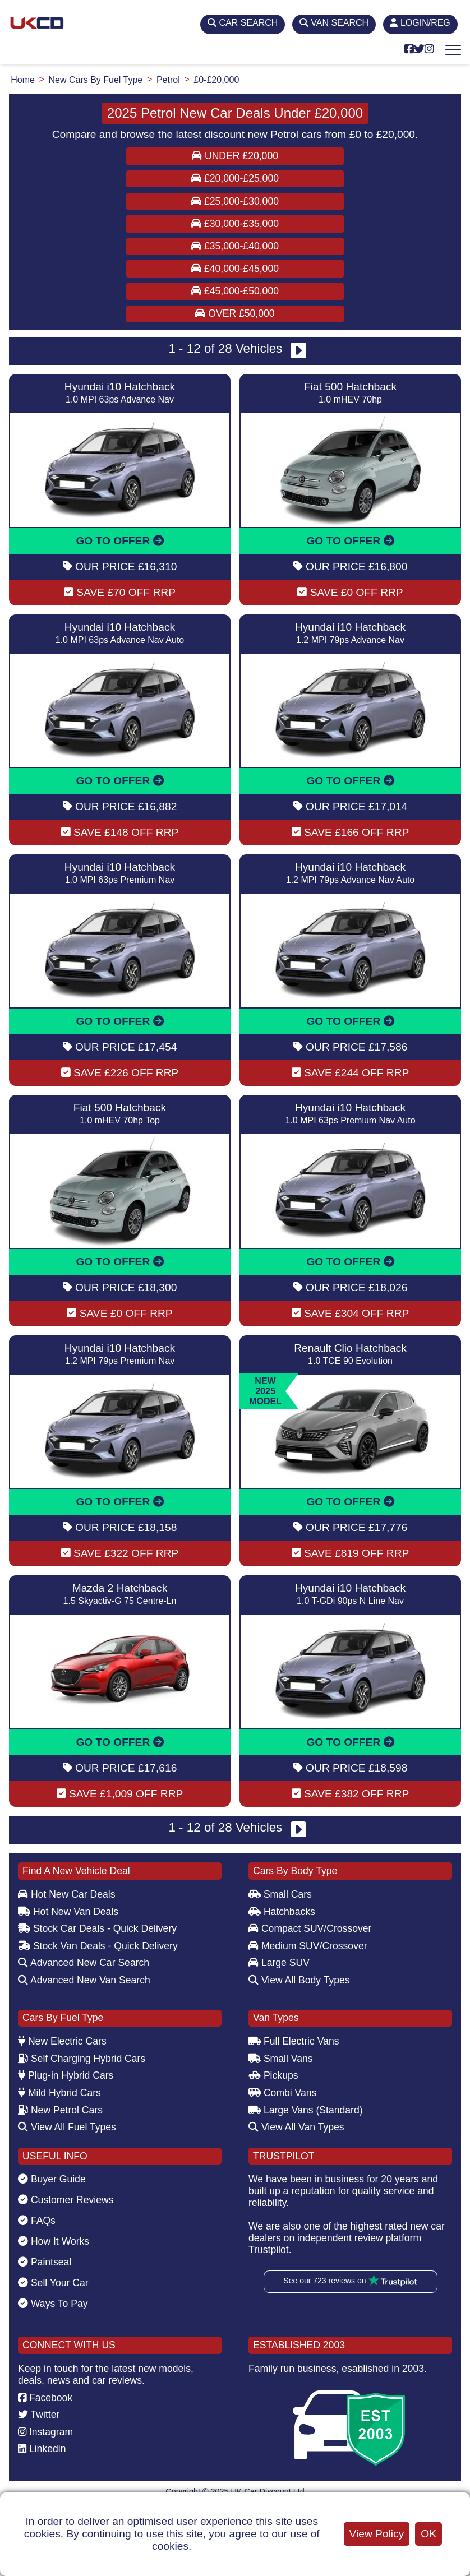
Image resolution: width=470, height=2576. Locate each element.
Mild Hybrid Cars (59, 2092)
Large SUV (279, 1962)
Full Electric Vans (293, 2041)
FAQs (37, 2220)
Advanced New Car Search (83, 1962)
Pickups (273, 2075)
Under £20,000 (235, 155)
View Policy (376, 2534)
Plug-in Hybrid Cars (65, 2075)
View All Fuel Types (67, 2127)
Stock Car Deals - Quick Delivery (97, 1928)
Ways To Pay (53, 2303)
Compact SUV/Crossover (309, 1928)
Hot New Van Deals (68, 1911)
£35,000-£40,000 (235, 246)
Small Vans (280, 2058)
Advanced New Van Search (84, 1980)
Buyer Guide (52, 2179)
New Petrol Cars (60, 2110)
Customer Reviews (66, 2199)
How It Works (53, 2241)
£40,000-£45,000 (235, 268)
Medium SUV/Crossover (307, 1945)
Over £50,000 (234, 313)
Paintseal (44, 2262)
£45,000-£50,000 (235, 291)
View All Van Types (296, 2127)
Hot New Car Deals (66, 1894)
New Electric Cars (62, 2041)
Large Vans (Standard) (305, 2110)
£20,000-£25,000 (235, 178)
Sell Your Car (53, 2282)
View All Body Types (299, 1980)
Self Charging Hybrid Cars (81, 2058)
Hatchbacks (281, 1911)
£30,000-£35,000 (235, 223)
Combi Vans (282, 2092)
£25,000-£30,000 (235, 201)
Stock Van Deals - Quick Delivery (98, 1945)
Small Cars (280, 1894)
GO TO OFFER (119, 541)
